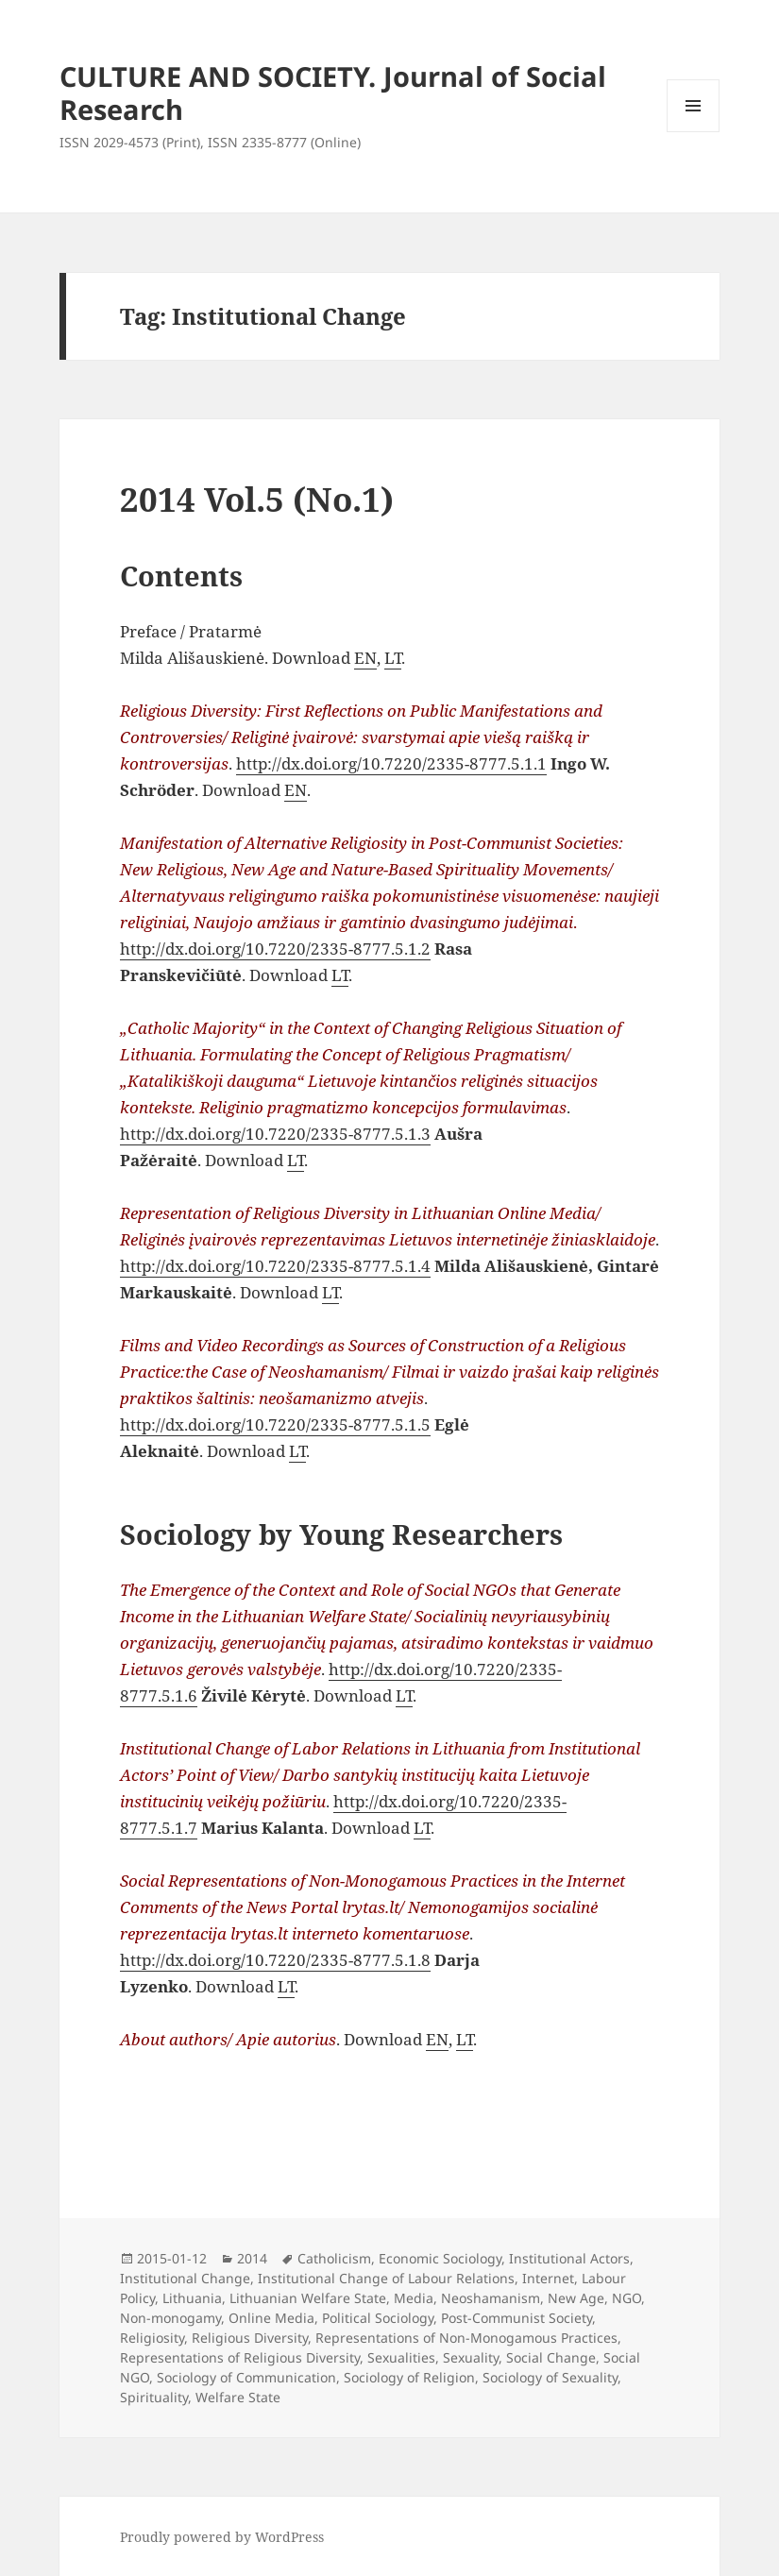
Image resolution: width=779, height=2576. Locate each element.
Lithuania (192, 2298)
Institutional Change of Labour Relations (386, 2278)
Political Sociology (377, 2318)
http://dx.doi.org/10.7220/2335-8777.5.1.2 (275, 948)
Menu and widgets (694, 131)
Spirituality (154, 2397)
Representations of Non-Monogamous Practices (466, 2338)
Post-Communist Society (516, 2318)
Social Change (551, 2357)
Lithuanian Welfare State (307, 2298)
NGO (626, 2298)
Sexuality (471, 2357)
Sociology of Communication (246, 2377)
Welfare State (237, 2397)
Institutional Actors (569, 2258)
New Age (576, 2298)
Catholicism (334, 2258)
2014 (252, 2258)
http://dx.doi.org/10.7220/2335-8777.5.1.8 (275, 1960)
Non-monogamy (170, 2318)
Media (413, 2298)
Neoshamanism (490, 2298)
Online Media (271, 2318)
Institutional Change (185, 2278)
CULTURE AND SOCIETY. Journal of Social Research (332, 92)
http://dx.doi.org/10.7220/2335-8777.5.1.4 (275, 1266)
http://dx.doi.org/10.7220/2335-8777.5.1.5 (275, 1424)
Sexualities (401, 2357)
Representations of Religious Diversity (240, 2357)
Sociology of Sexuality (550, 2377)
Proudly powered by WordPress (222, 2537)
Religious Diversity (250, 2338)
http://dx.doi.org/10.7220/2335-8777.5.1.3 (275, 1133)
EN (365, 658)
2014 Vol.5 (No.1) (257, 499)
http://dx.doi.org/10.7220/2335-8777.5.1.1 (391, 763)
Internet (548, 2278)
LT (392, 658)
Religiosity (152, 2338)
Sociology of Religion (409, 2377)
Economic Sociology (440, 2258)
